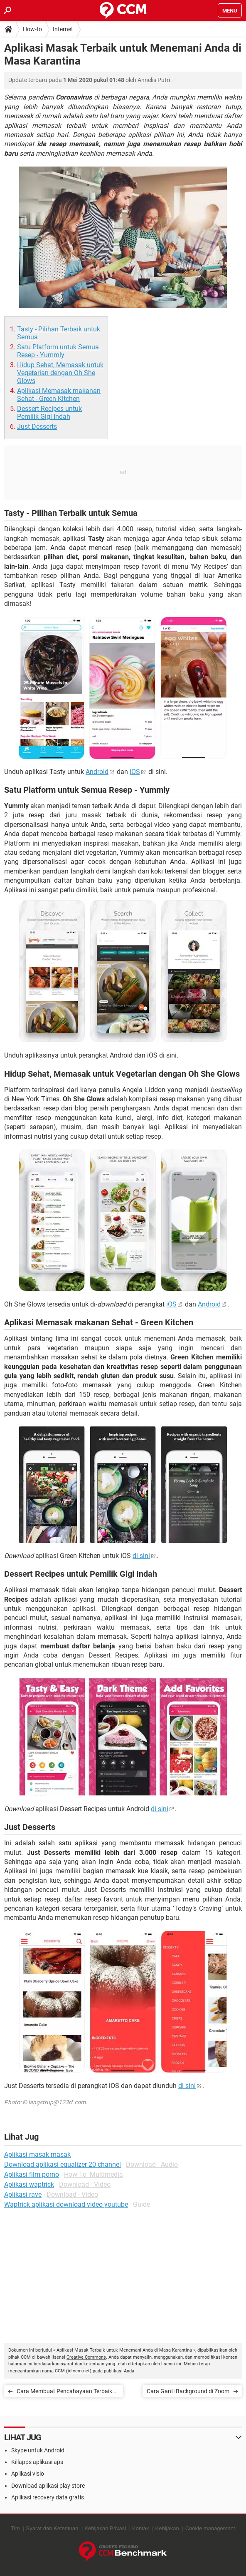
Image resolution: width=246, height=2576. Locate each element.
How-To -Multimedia (93, 2174)
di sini (141, 1556)
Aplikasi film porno (31, 2174)
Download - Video (85, 2184)
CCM (60, 2371)
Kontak (140, 2528)
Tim (15, 2528)
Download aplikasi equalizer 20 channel (62, 2164)
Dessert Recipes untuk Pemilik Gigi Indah (49, 413)
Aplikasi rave (23, 2194)
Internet (63, 29)
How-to (32, 29)
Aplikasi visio (27, 2473)
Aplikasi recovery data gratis (47, 2497)
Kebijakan (167, 2528)
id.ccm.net (79, 2371)
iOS (135, 772)
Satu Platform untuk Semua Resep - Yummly (58, 351)
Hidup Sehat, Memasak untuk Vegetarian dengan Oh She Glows (60, 373)
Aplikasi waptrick (29, 2184)
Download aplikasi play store (48, 2485)
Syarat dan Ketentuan (52, 2528)
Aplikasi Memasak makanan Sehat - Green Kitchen (59, 395)
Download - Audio (152, 2164)
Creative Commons (86, 2357)
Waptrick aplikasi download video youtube (66, 2204)
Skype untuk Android (37, 2450)
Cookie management (210, 2528)
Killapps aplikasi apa (37, 2462)
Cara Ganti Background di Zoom (188, 2391)
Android (97, 772)
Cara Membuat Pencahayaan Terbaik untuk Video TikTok (64, 2392)
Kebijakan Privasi (105, 2528)
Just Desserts (37, 427)
